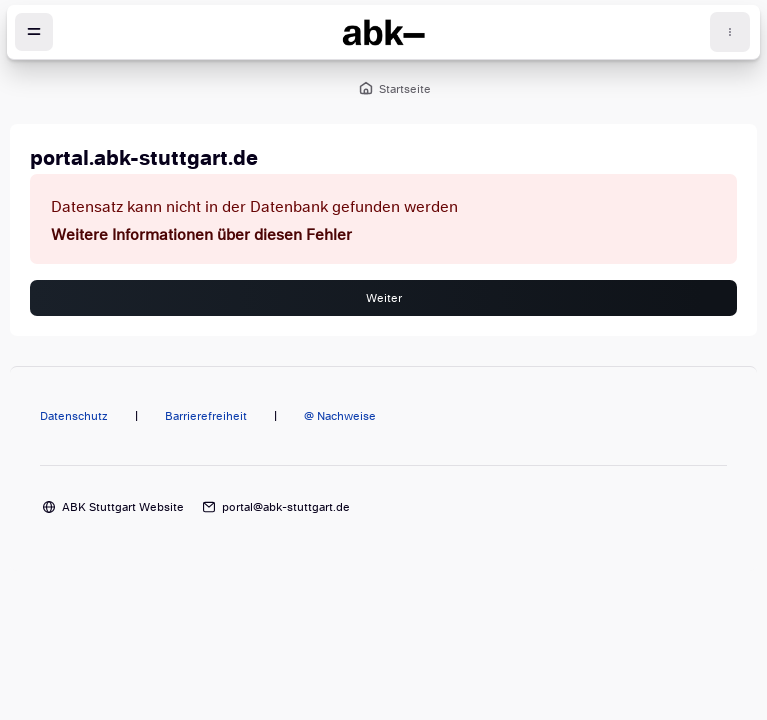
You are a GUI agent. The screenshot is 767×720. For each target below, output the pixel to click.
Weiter (384, 298)
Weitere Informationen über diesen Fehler (201, 235)
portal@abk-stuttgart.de (286, 507)
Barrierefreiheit (206, 416)
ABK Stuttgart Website (123, 507)
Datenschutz (74, 416)
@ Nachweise (340, 416)
